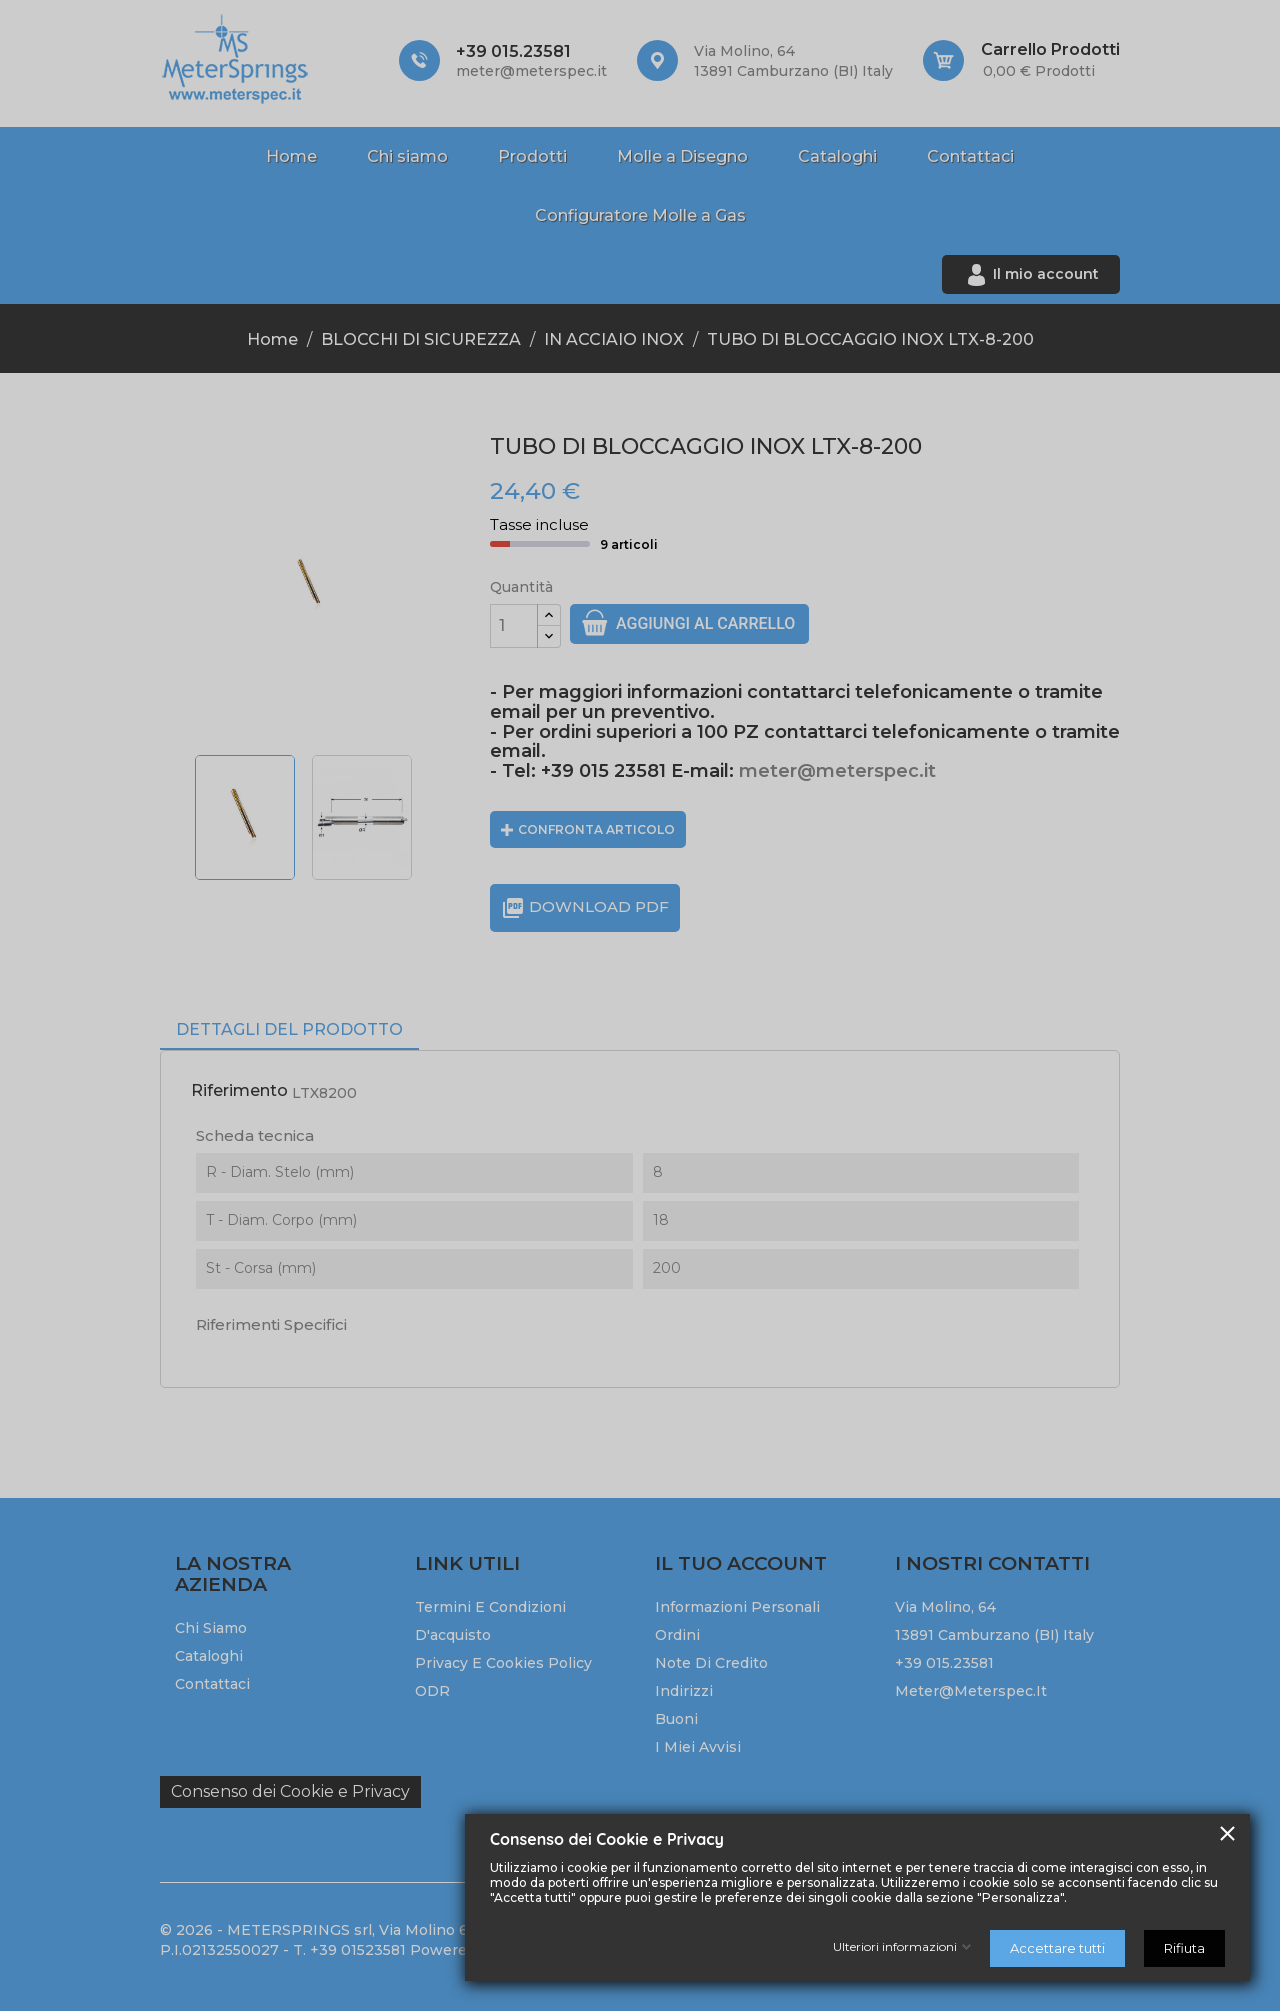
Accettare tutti (1057, 1948)
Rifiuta (1184, 1948)
